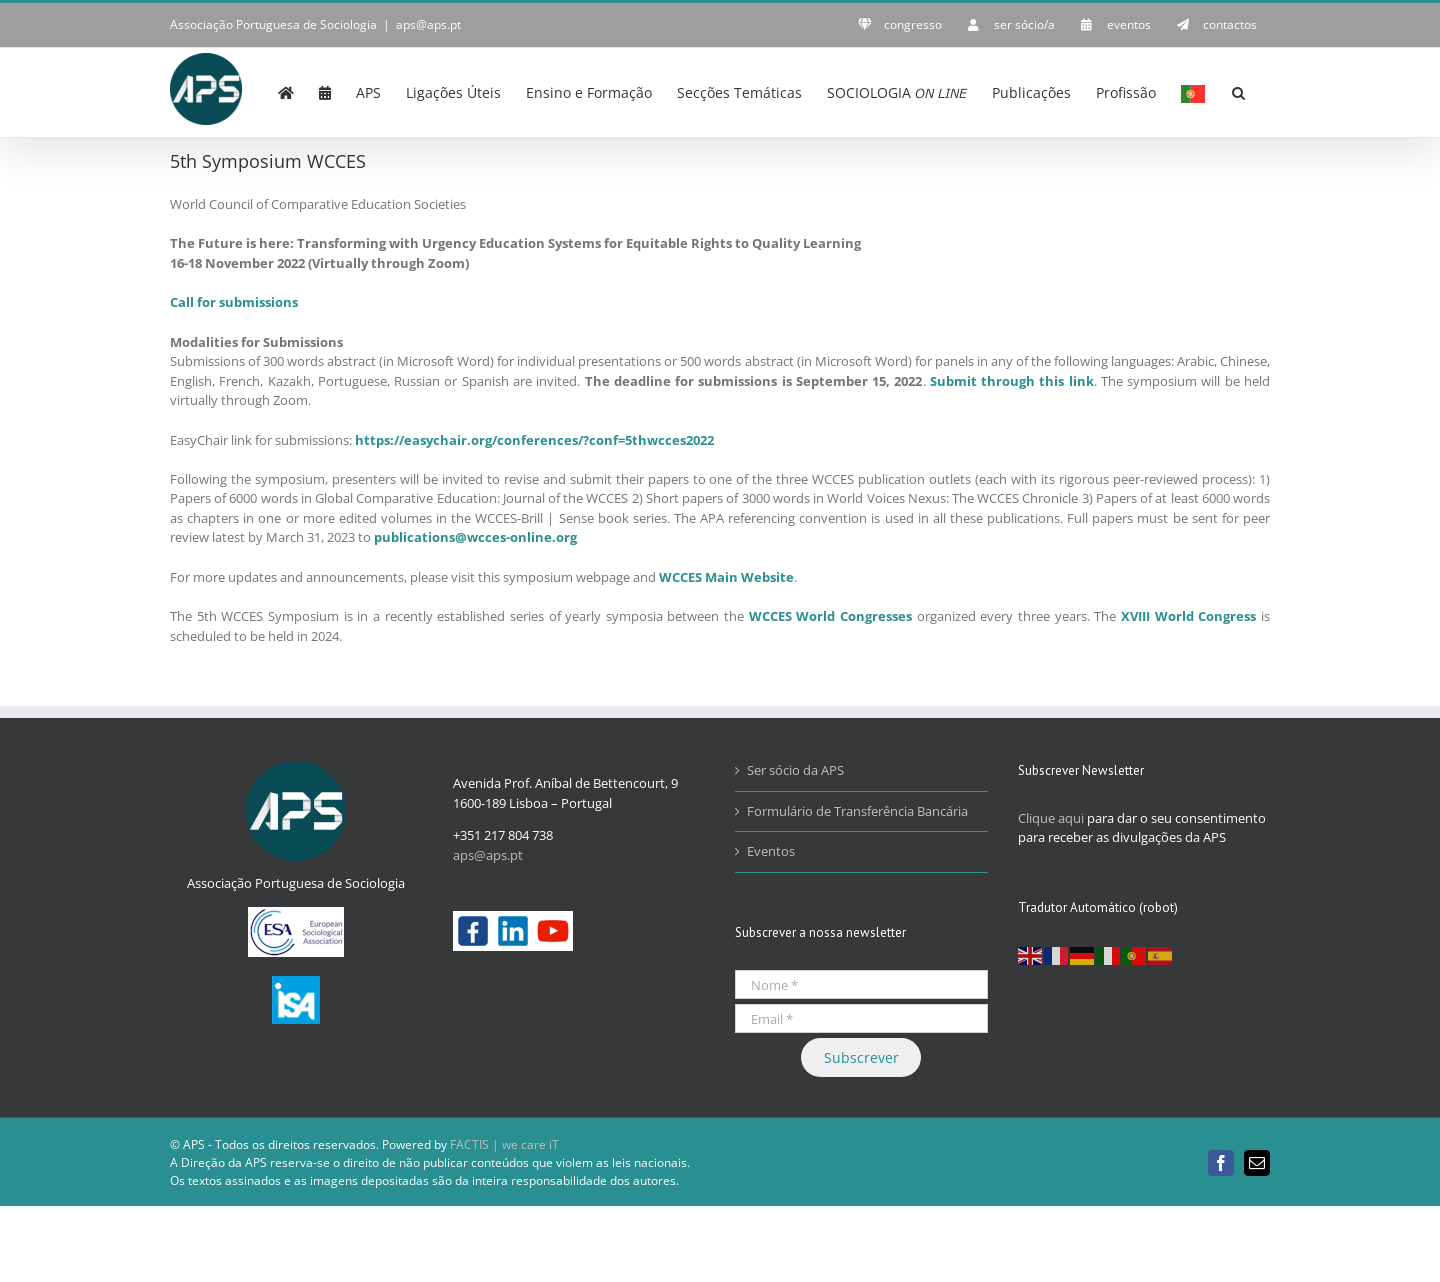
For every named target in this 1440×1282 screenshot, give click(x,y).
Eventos (771, 851)
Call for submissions (234, 302)
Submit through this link (1012, 381)
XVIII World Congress (1188, 616)
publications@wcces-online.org (475, 537)
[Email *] (861, 1018)
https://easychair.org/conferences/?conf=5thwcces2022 (534, 440)
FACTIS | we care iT (504, 1144)
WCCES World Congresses (830, 616)
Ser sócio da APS (795, 770)
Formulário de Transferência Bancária (857, 811)
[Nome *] (861, 984)
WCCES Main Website (726, 577)
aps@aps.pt (428, 24)
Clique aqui (1051, 818)
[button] (1238, 91)
